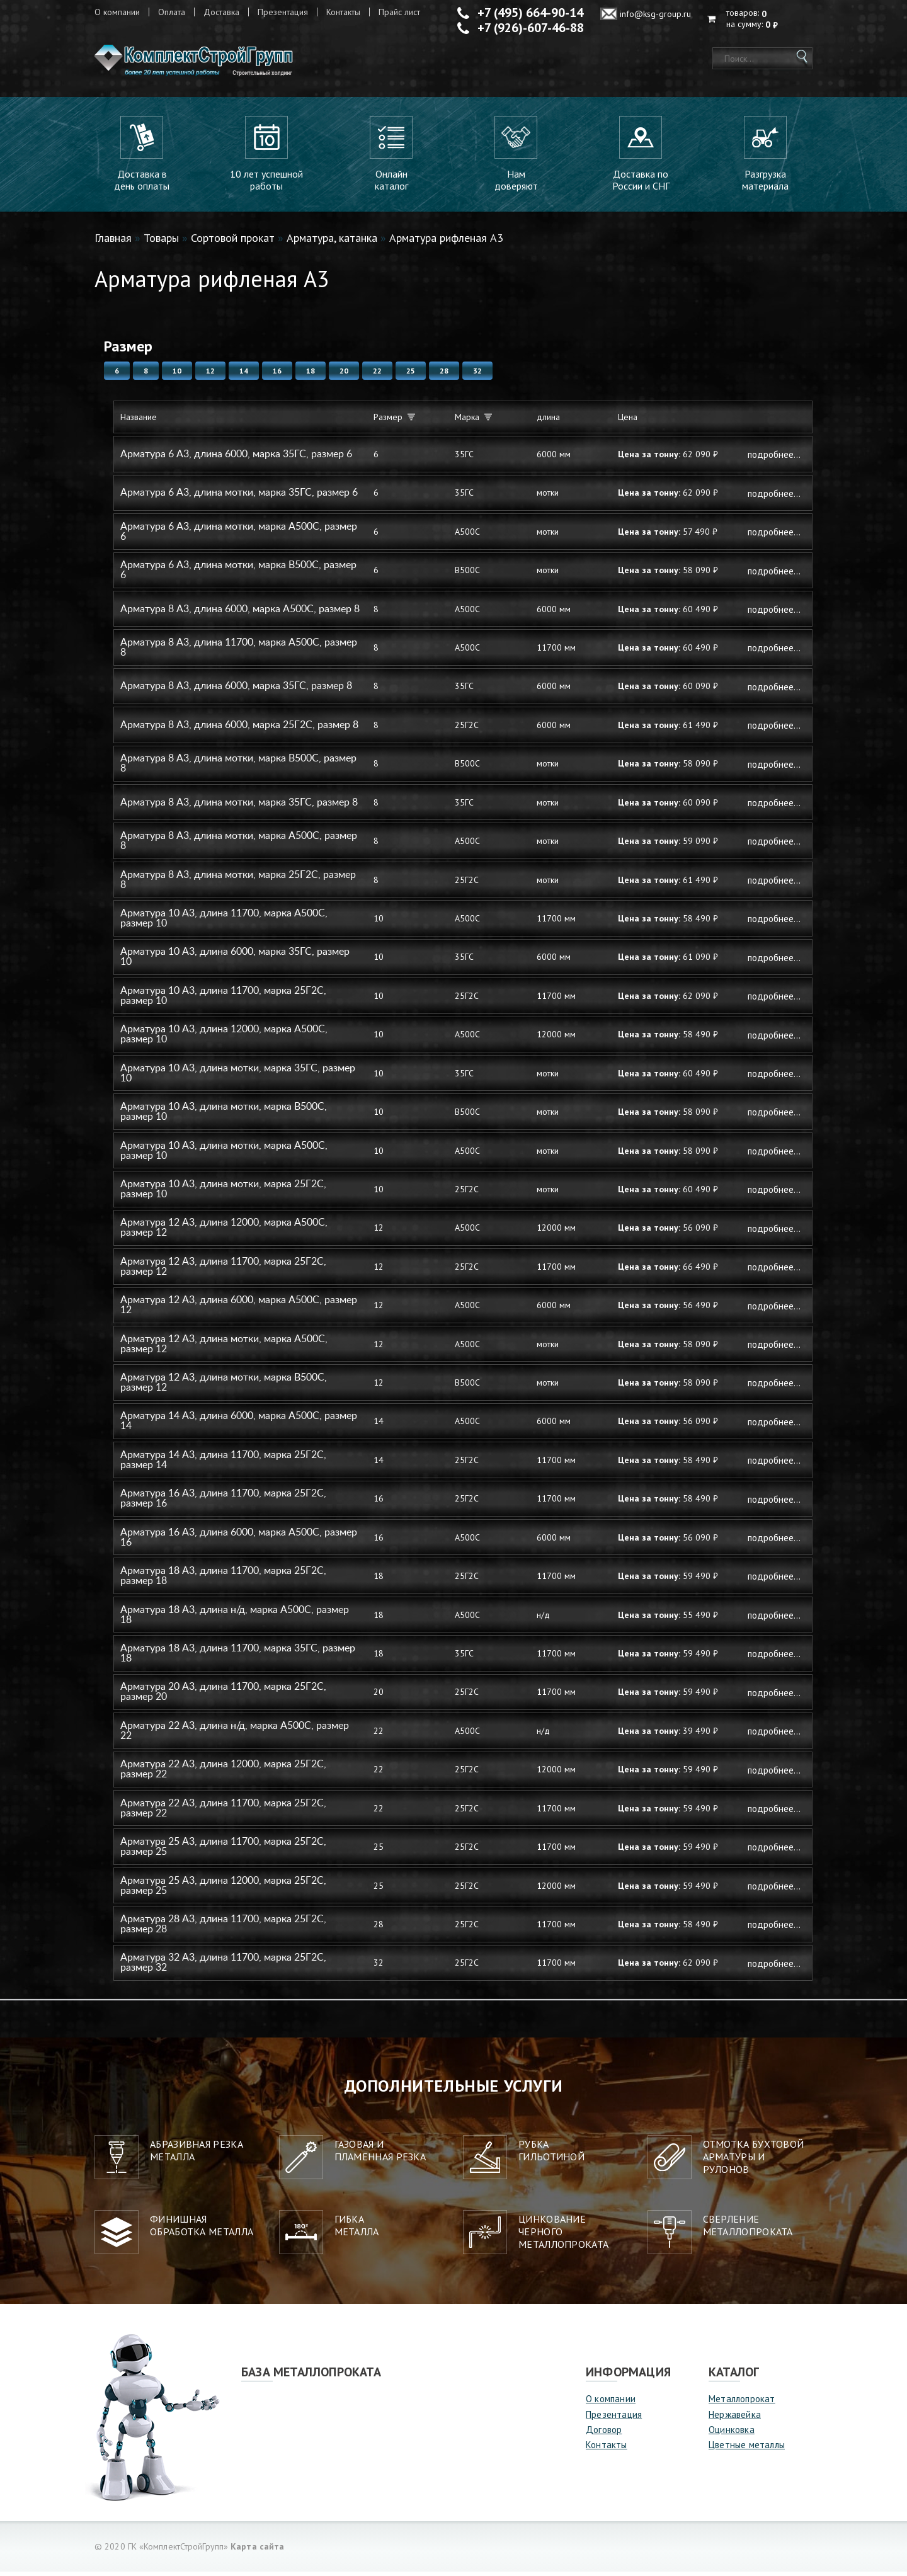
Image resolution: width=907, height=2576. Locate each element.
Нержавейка (735, 2419)
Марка (473, 422)
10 (177, 375)
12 (210, 375)
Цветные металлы (747, 2450)
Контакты (343, 12)
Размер (394, 422)
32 (477, 375)
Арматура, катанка (332, 242)
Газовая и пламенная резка (380, 2154)
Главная (113, 242)
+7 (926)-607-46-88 (530, 28)
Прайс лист (399, 12)
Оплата (171, 12)
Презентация (283, 12)
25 (410, 375)
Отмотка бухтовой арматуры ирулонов (753, 2161)
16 (277, 375)
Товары (161, 242)
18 (310, 375)
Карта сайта (257, 2550)
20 (343, 375)
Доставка (221, 12)
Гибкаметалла (356, 2229)
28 (444, 375)
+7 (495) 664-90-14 (530, 13)
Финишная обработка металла (201, 2229)
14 (243, 375)
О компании (117, 12)
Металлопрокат (742, 2403)
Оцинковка (732, 2434)
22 (377, 375)
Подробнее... (774, 459)
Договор (604, 2434)
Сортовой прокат (233, 242)
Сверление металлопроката (748, 2229)
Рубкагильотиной (551, 2154)
